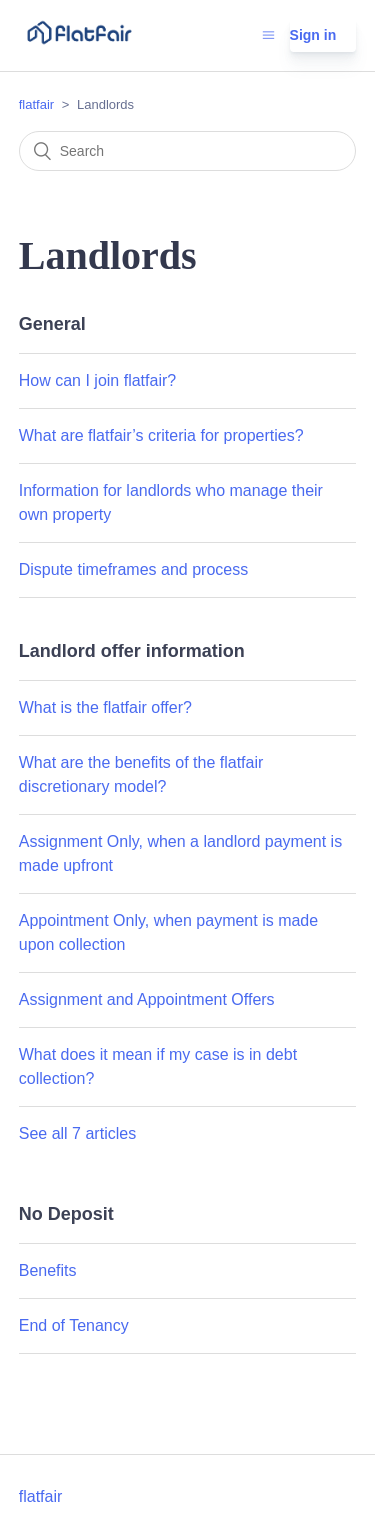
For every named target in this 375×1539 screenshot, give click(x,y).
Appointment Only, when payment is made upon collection (168, 932)
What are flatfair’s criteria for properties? (161, 435)
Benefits (48, 1270)
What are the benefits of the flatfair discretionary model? (141, 774)
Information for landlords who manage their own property (171, 502)
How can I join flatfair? (97, 380)
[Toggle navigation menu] (268, 35)
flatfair (36, 104)
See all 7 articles (77, 1133)
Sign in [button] (313, 35)
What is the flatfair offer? (105, 707)
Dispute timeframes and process (133, 569)
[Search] (188, 151)
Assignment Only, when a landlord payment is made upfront (180, 853)
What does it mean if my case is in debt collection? (158, 1066)
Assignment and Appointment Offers (147, 999)
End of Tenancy (74, 1325)
